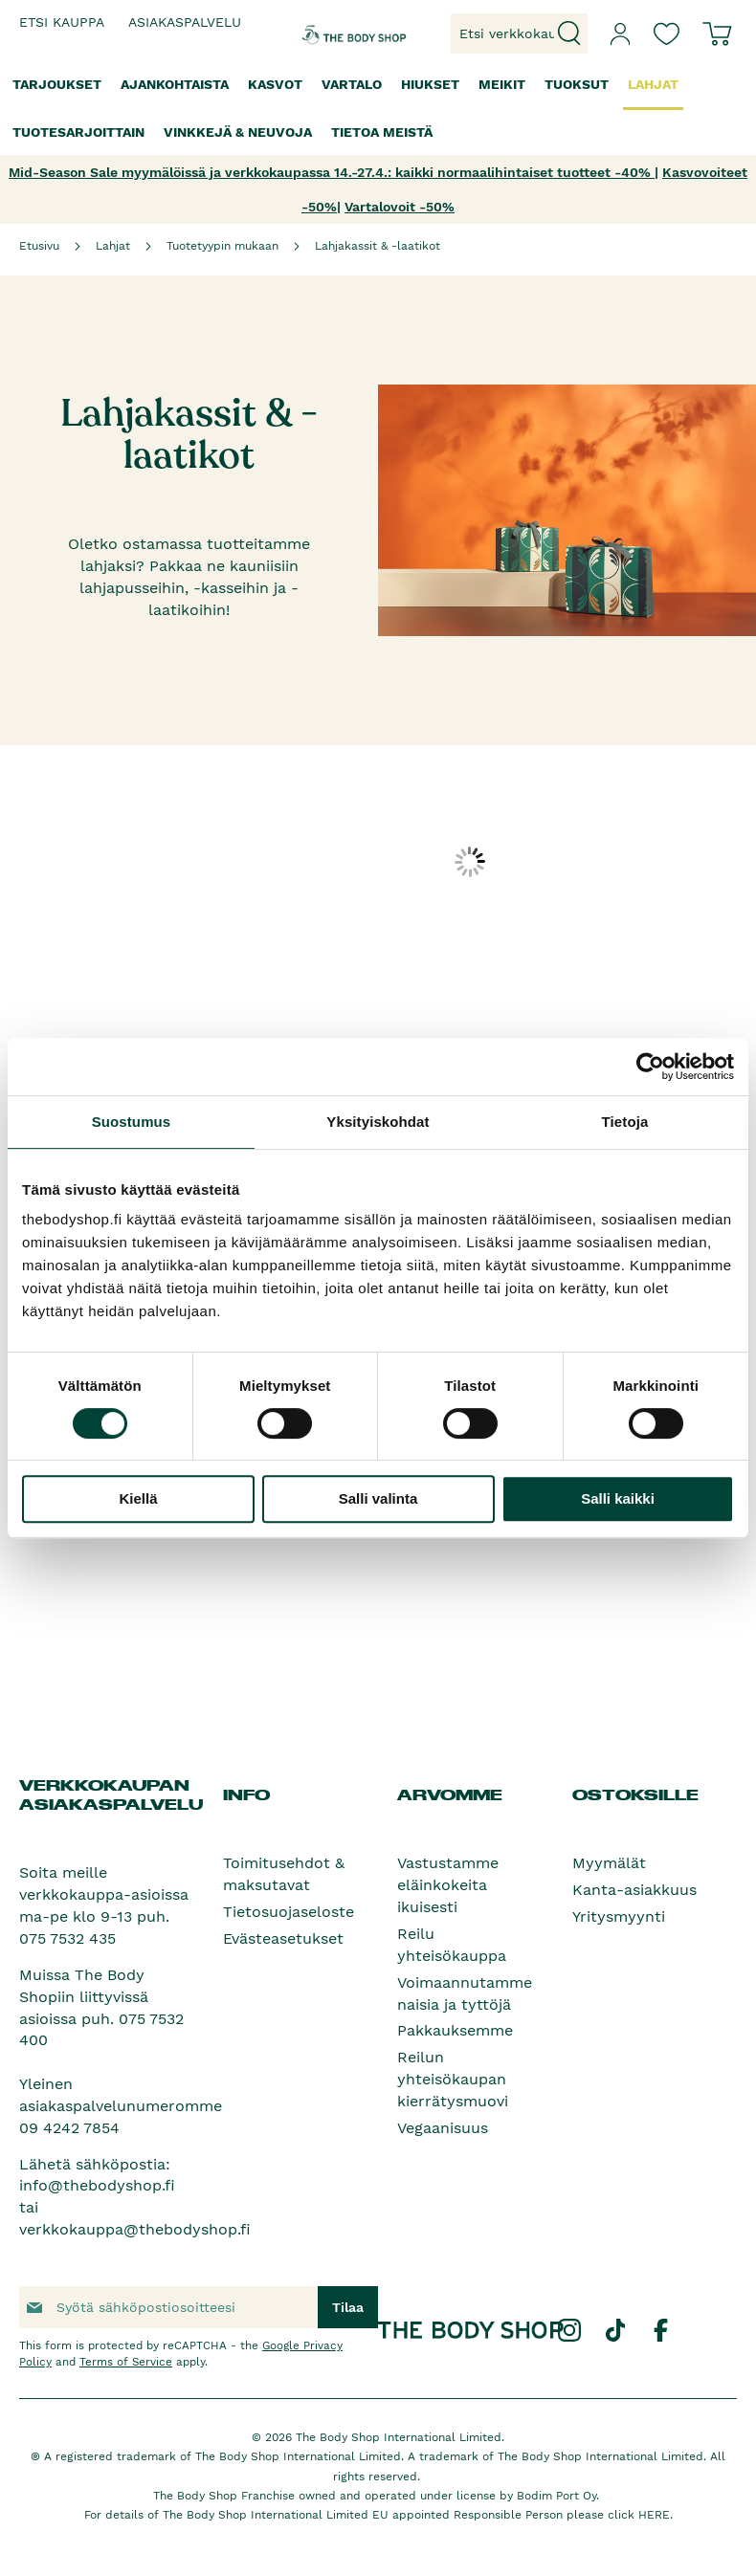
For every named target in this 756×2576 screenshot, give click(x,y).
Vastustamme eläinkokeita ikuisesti (448, 1885)
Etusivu (39, 246)
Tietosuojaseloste (288, 1912)
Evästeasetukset (283, 1938)
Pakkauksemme (455, 2030)
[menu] (378, 108)
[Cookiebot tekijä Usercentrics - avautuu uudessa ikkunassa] (650, 1066)
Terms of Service (125, 2361)
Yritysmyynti (618, 1916)
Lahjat (113, 246)
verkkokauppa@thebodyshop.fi (135, 2229)
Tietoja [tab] (625, 1121)
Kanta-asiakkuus (634, 1890)
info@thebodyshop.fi (97, 2185)
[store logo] (332, 33)
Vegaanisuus (442, 2128)
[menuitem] (57, 84)
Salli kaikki (618, 1498)
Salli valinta (378, 1498)
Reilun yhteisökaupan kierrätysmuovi (452, 2079)
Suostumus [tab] (131, 1121)
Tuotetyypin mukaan (222, 246)
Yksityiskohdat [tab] (377, 1121)
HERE (654, 2514)
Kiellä (138, 1498)
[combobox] (519, 33)
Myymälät (609, 1863)
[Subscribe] (348, 2307)
